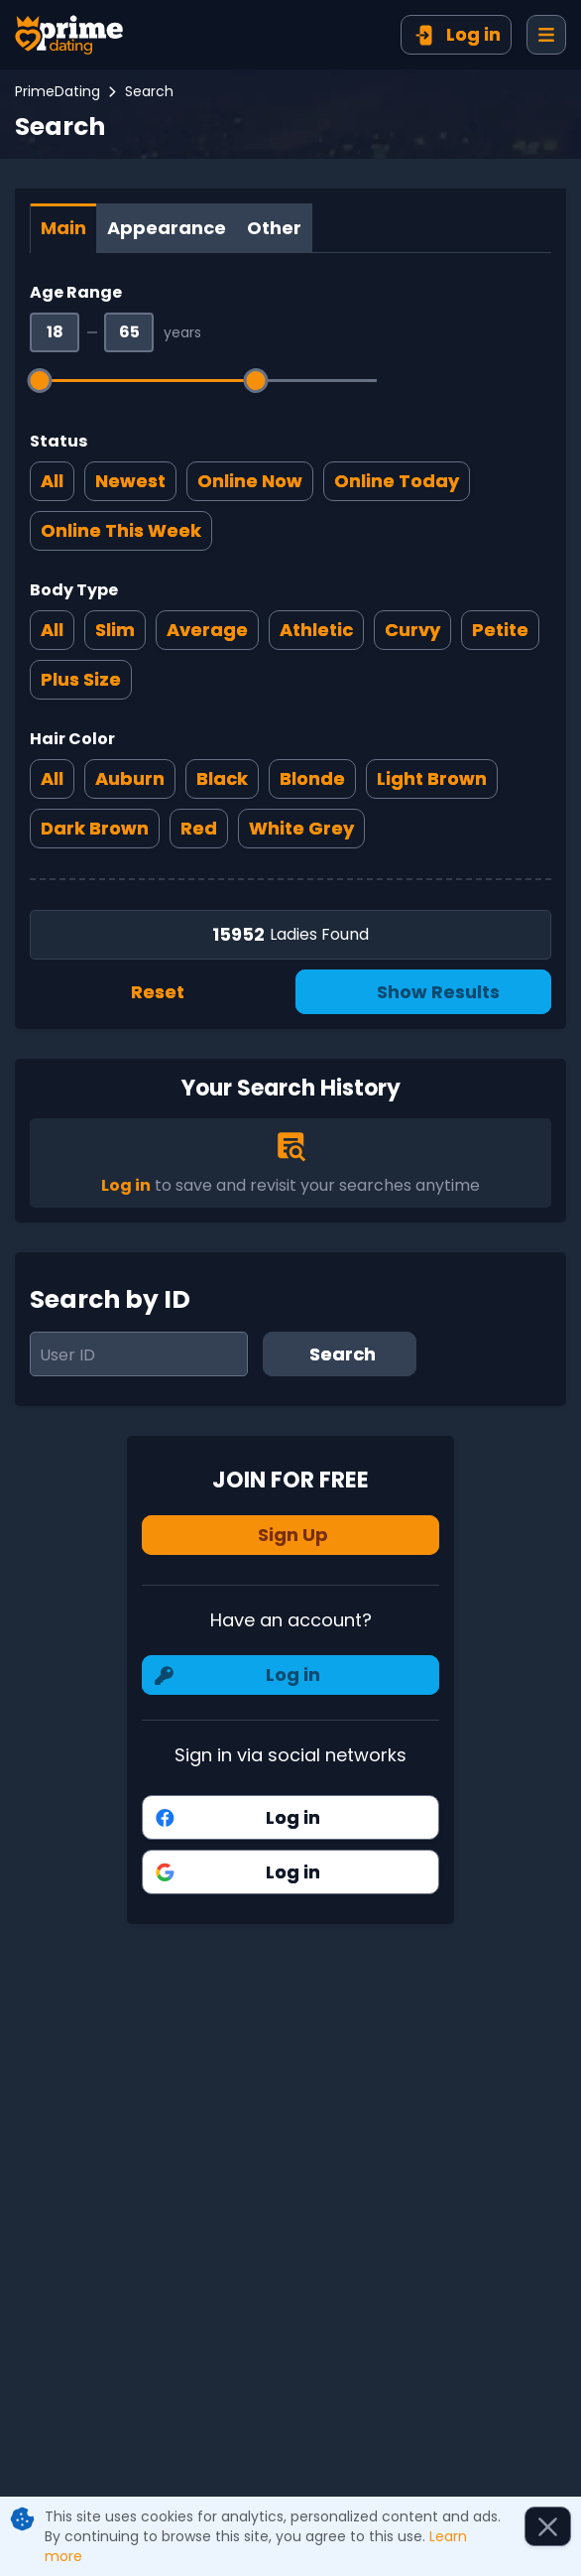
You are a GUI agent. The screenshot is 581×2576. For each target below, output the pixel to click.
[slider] (40, 380)
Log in (126, 1185)
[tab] (63, 228)
